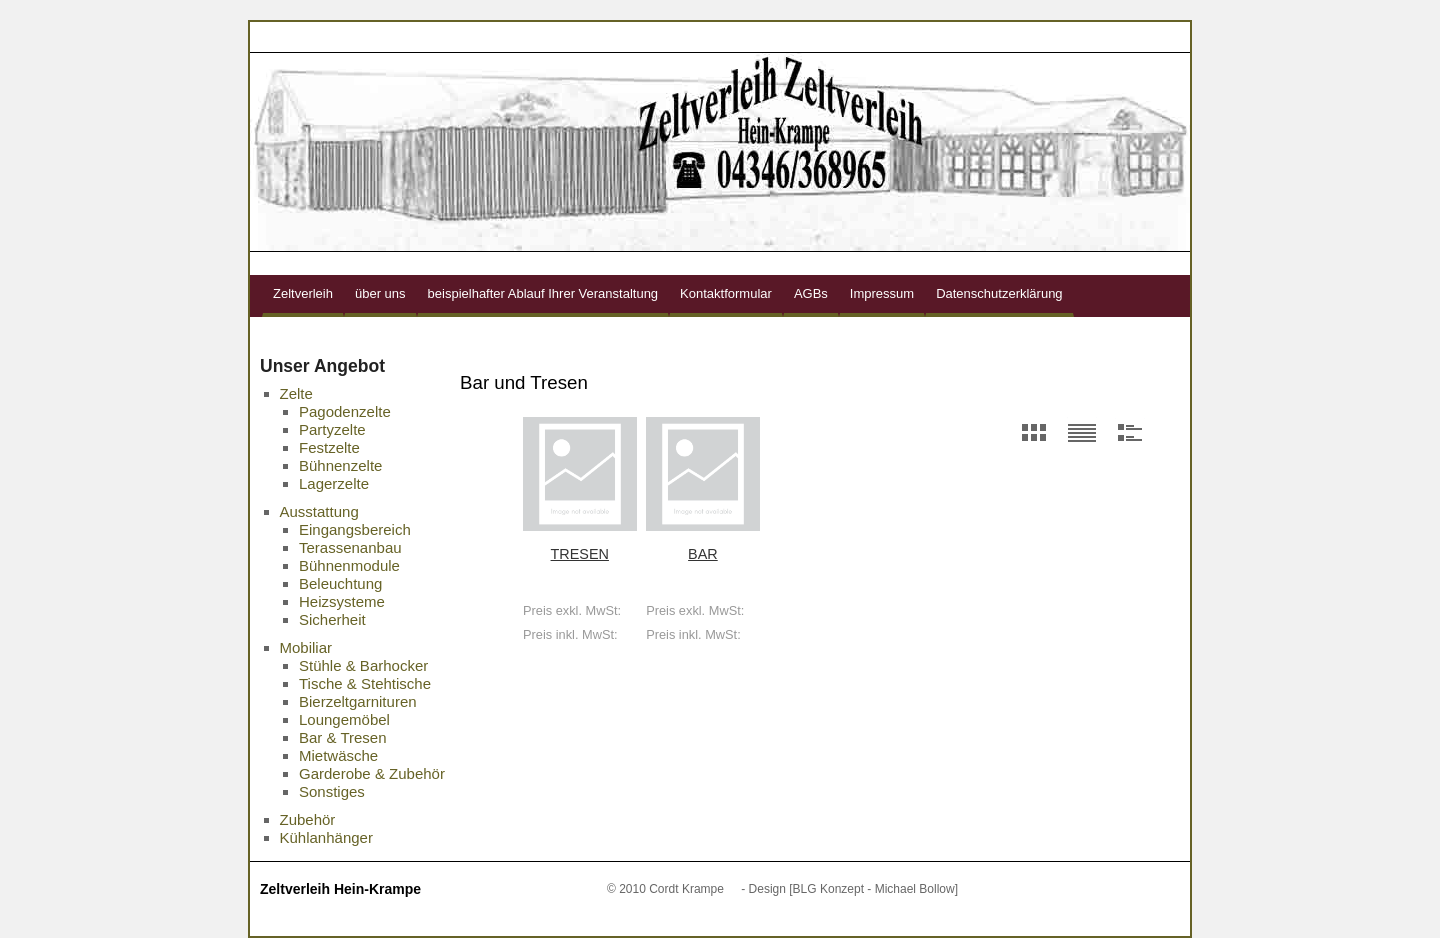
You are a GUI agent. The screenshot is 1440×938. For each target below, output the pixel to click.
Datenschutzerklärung (999, 293)
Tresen (580, 554)
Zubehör (308, 819)
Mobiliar (306, 647)
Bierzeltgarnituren (358, 701)
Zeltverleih (303, 293)
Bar (703, 554)
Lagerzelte (334, 483)
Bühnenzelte (340, 465)
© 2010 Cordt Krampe (665, 889)
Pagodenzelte (345, 411)
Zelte (296, 393)
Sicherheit (332, 619)
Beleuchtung (340, 583)
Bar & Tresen (343, 737)
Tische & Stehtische (365, 683)
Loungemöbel (344, 719)
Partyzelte (332, 429)
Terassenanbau (350, 547)
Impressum (882, 293)
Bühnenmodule (349, 565)
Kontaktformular (726, 293)
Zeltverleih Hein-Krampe (340, 889)
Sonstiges (332, 791)
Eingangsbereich (355, 529)
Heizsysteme (342, 601)
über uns (380, 293)
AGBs (811, 293)
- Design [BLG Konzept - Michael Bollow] (849, 889)
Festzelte (329, 447)
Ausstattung (319, 511)
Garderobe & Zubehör (372, 773)
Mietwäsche (338, 755)
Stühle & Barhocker (363, 665)
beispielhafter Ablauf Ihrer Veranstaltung (543, 293)
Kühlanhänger (326, 837)
